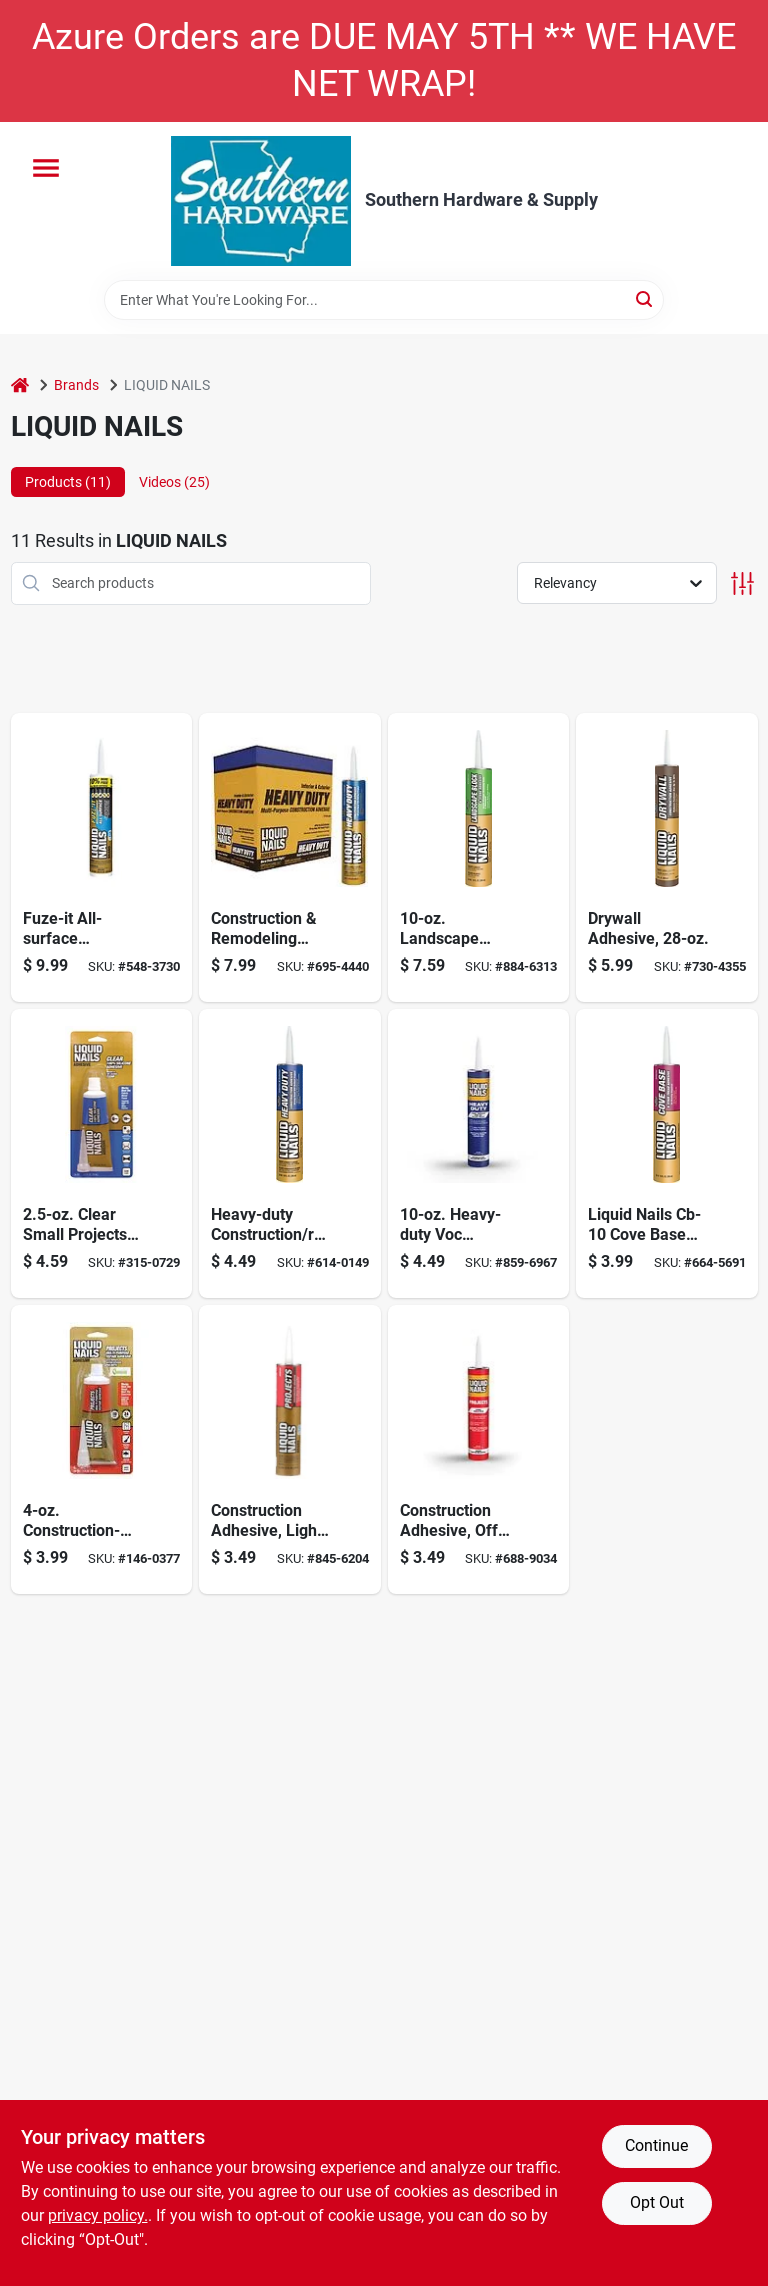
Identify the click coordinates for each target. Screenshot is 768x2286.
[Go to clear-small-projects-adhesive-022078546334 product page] (102, 1153)
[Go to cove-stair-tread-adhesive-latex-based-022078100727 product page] (667, 1153)
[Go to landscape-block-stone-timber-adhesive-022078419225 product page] (479, 857)
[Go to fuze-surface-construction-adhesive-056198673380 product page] (102, 857)
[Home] (20, 385)
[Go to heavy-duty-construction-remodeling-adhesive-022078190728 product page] (290, 1153)
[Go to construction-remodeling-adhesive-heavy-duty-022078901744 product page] (290, 857)
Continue (656, 2145)
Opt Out (657, 2202)
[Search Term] (384, 300)
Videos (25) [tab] (174, 482)
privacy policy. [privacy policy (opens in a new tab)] (98, 2215)
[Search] (645, 298)
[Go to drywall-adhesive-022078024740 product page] (667, 857)
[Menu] (46, 168)
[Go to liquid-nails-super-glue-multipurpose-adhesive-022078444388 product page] (102, 1449)
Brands (76, 385)
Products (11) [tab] (68, 482)
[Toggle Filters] (742, 583)
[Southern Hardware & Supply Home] (261, 201)
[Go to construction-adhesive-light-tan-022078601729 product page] (290, 1449)
